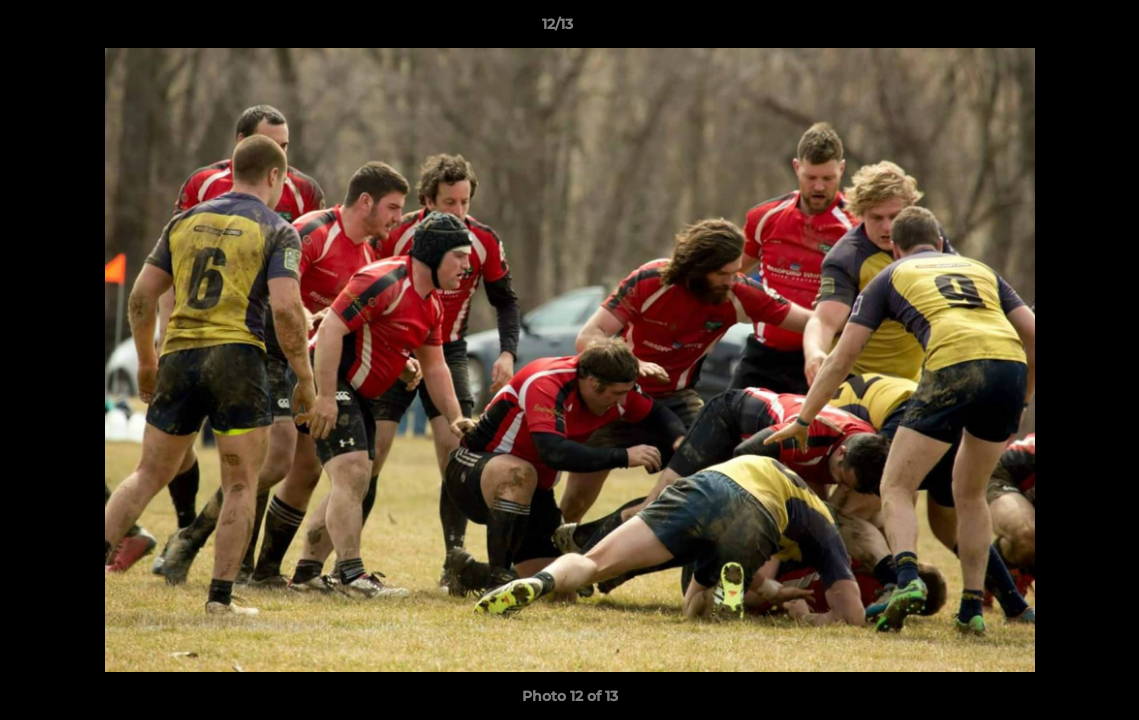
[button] (1055, 29)
